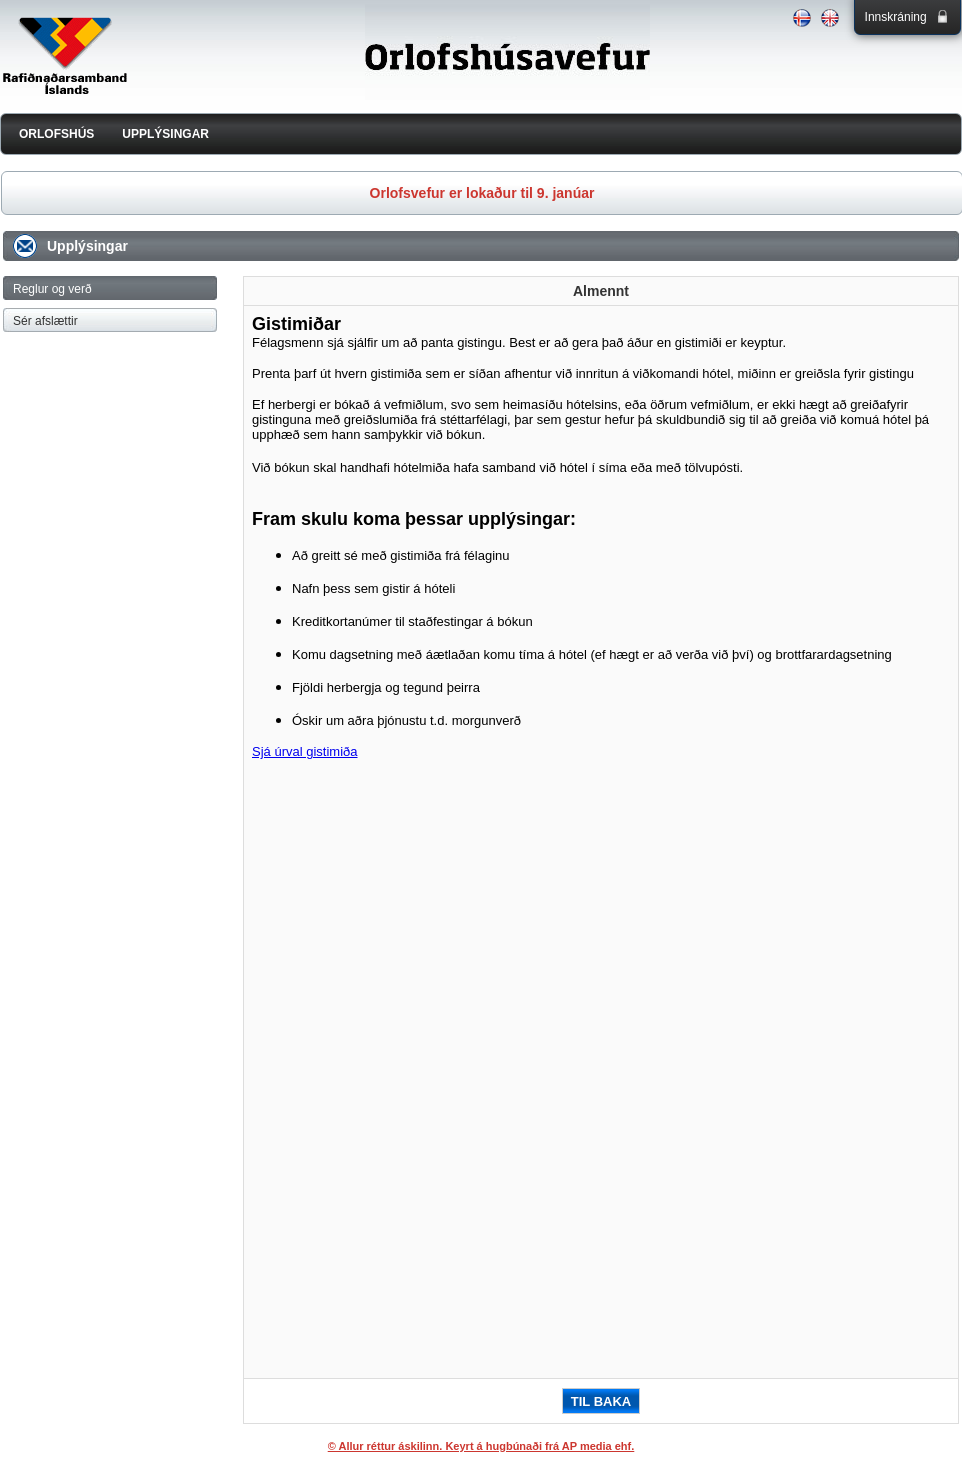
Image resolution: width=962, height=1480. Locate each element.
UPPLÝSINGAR (165, 134)
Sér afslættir (45, 321)
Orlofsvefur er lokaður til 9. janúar (482, 193)
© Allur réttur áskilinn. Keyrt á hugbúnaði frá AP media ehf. (481, 1446)
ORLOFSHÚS (56, 134)
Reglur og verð (52, 289)
